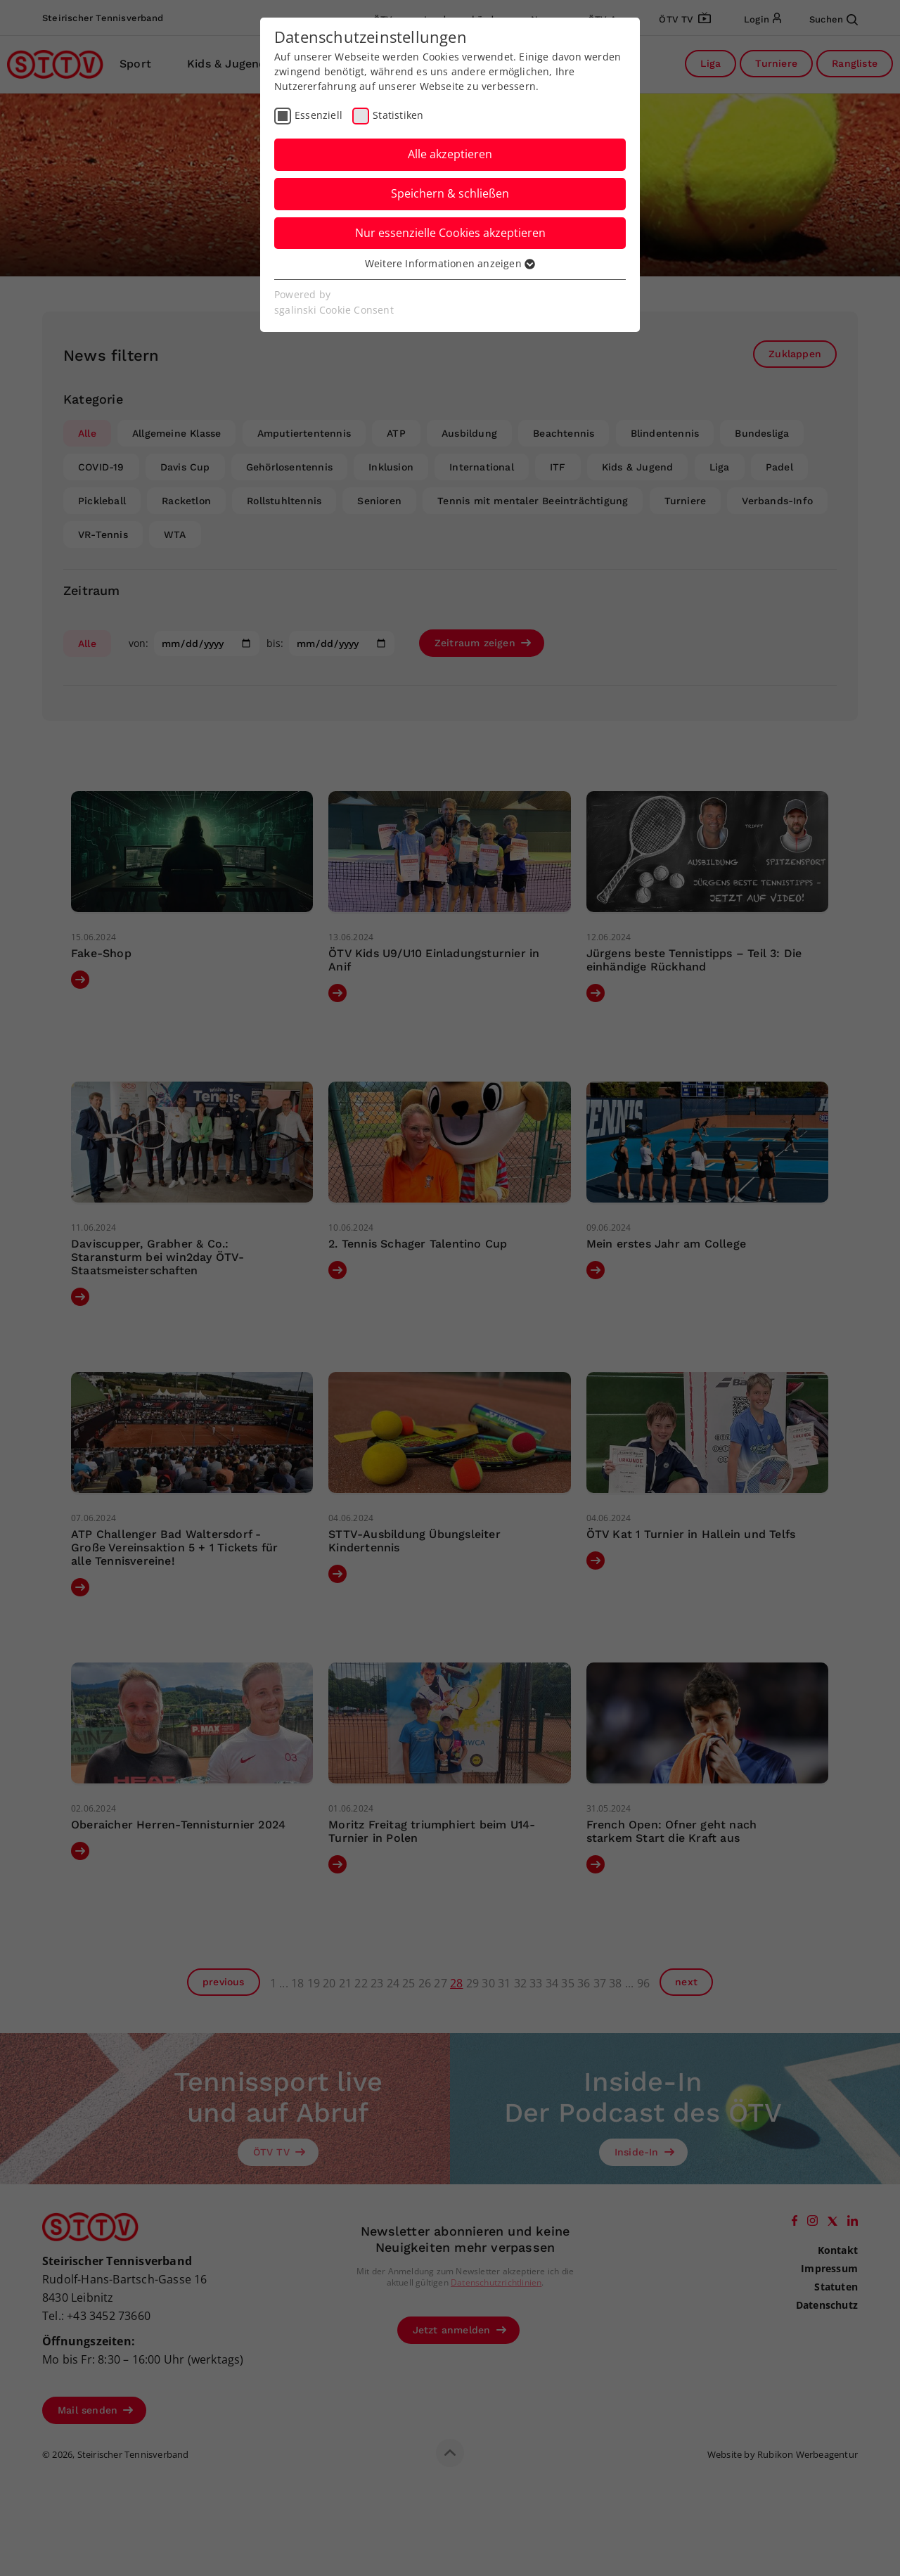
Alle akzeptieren (450, 154)
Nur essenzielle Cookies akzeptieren (450, 233)
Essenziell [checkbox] (318, 115)
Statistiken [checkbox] (398, 115)
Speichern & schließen (450, 193)
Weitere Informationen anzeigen (450, 263)
